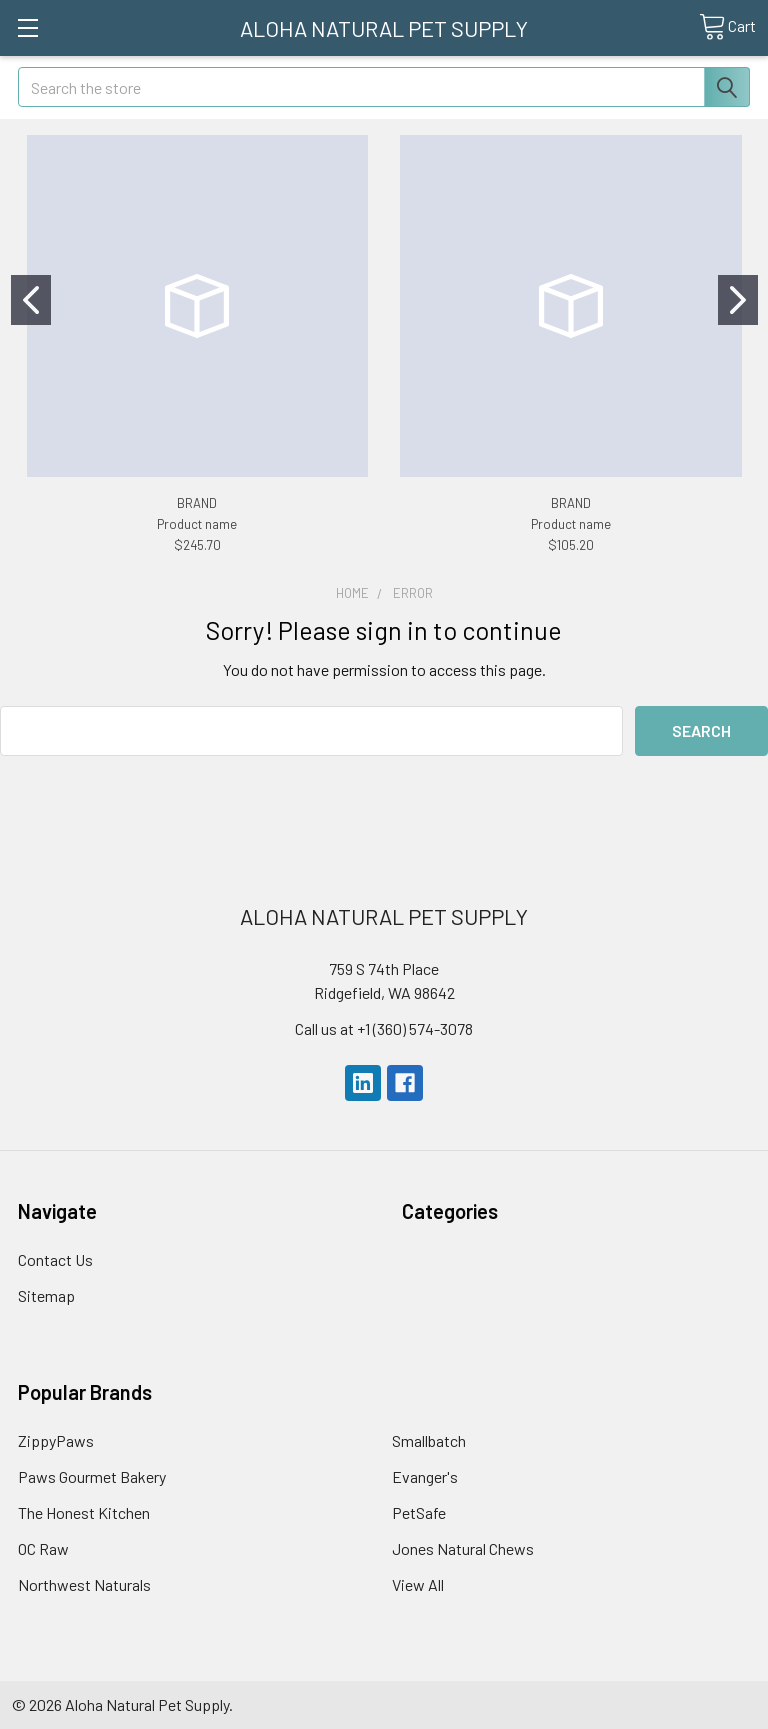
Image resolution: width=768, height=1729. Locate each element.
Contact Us (55, 1259)
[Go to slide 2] (738, 300)
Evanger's (425, 1476)
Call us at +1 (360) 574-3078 (384, 1028)
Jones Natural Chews (463, 1548)
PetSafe (419, 1512)
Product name (197, 524)
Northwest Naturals (84, 1584)
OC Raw (43, 1548)
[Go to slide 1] (31, 300)
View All (418, 1584)
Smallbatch (429, 1440)
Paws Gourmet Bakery (92, 1476)
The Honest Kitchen (84, 1512)
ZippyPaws (56, 1440)
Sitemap (46, 1295)
